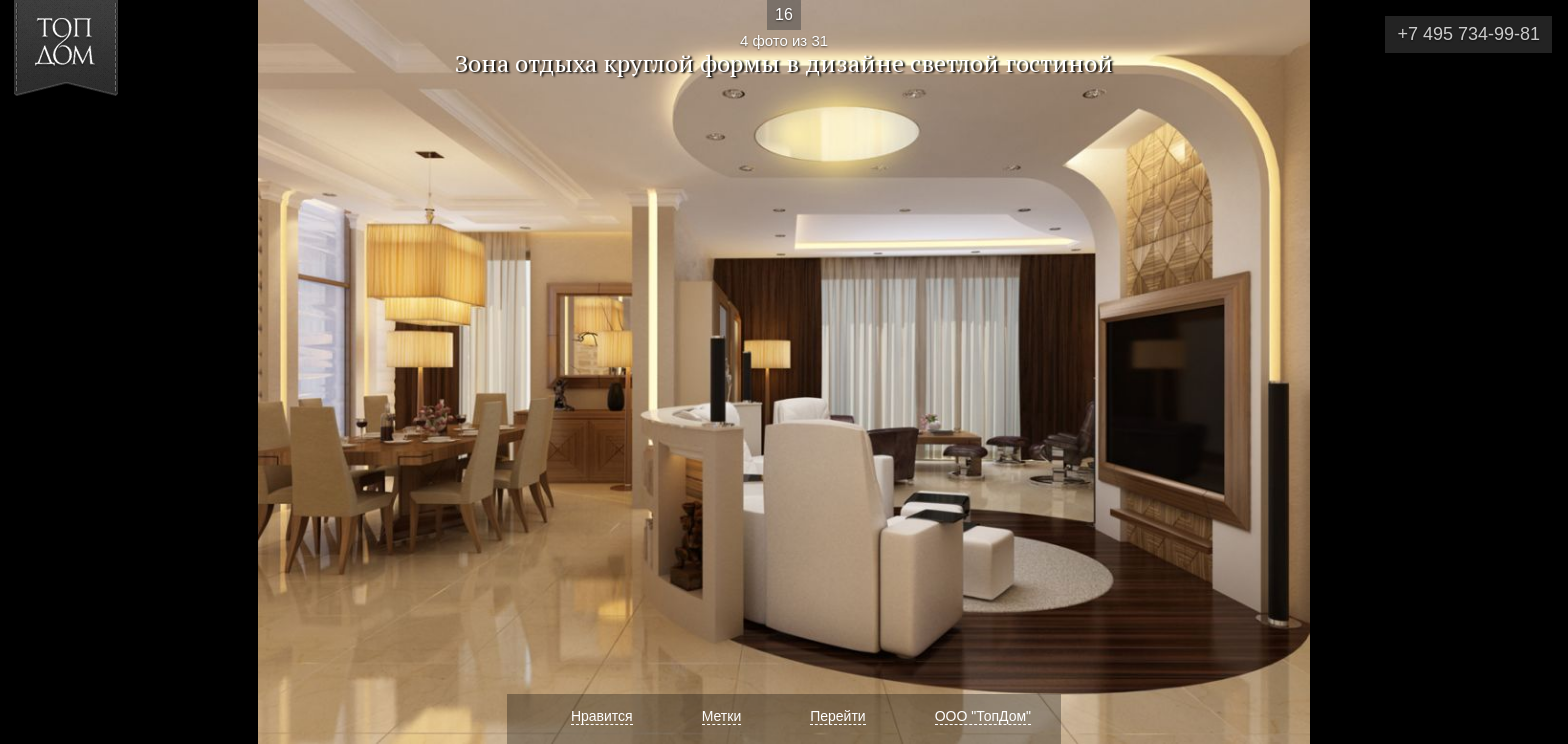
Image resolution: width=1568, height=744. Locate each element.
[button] (88, 131)
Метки (722, 716)
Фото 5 (1529, 372)
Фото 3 (38, 372)
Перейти (837, 716)
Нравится (602, 716)
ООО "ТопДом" (983, 716)
